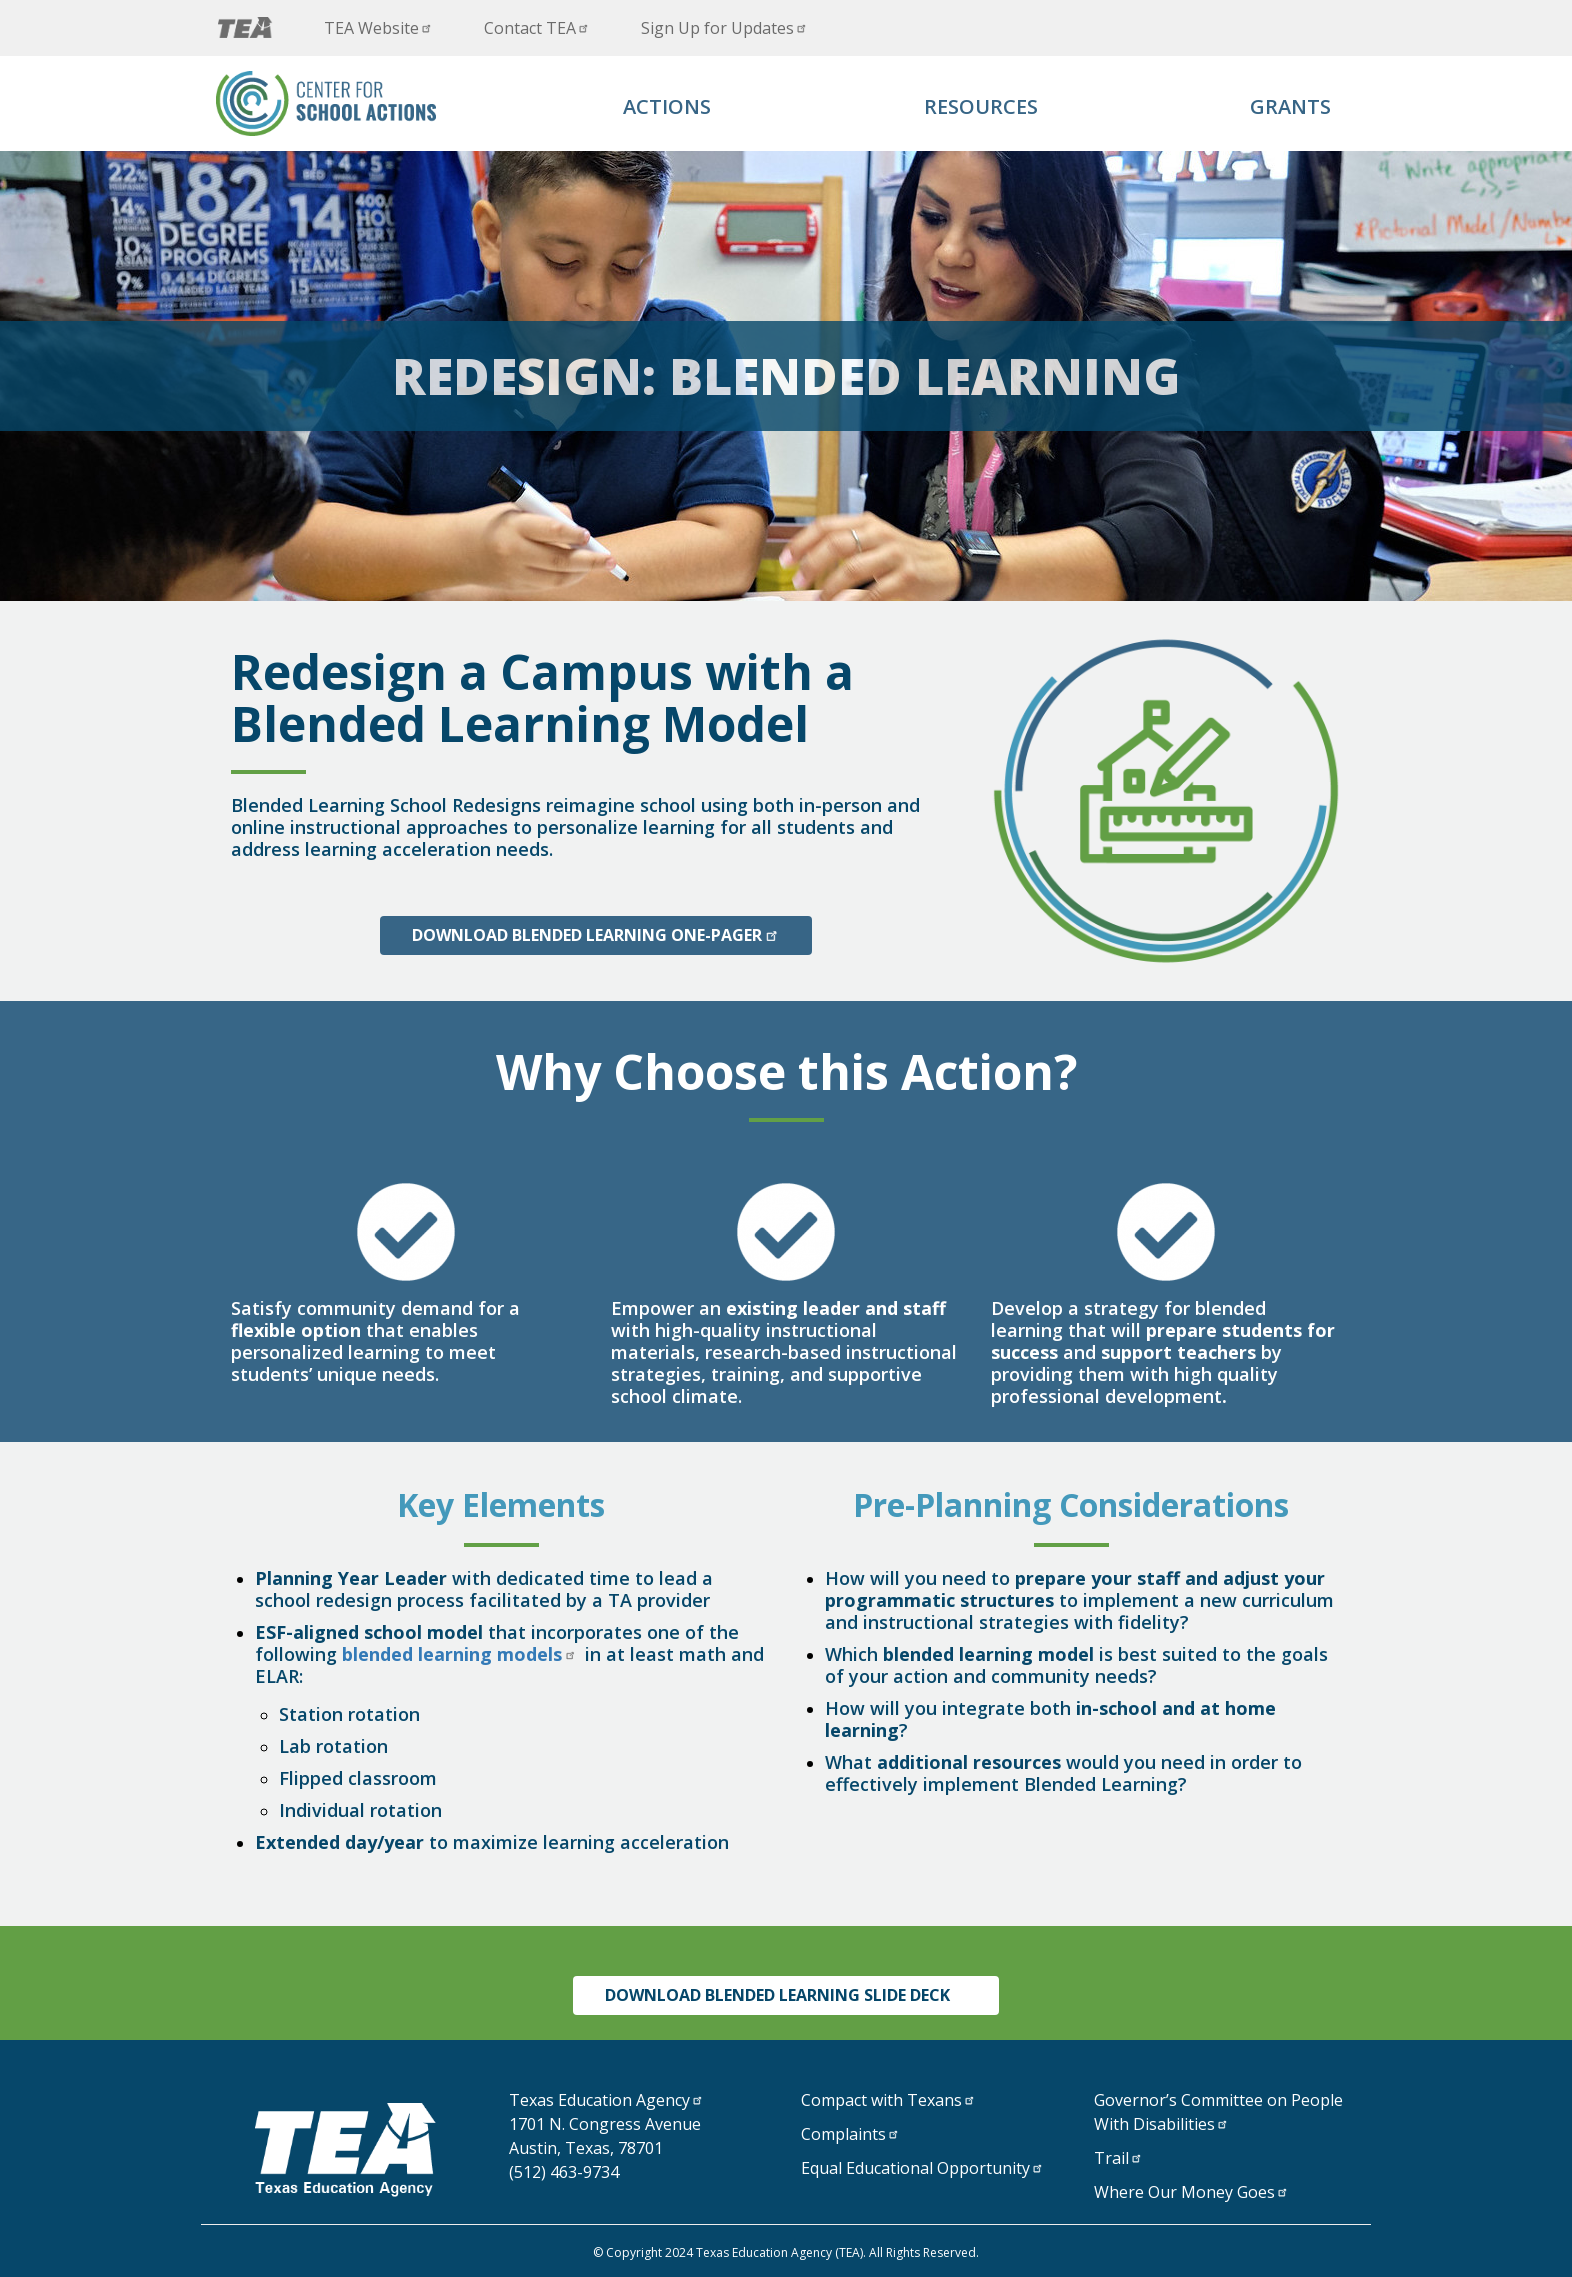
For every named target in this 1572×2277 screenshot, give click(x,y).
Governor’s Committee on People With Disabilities (1218, 2112)
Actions (667, 106)
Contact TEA (538, 28)
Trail (1120, 2158)
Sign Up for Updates (726, 28)
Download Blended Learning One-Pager (595, 935)
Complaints (852, 2134)
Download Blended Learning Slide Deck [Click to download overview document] (786, 1995)
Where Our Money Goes (1193, 2192)
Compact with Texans (890, 2100)
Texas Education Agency (608, 2100)
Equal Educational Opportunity (924, 2168)
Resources (981, 106)
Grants (1290, 106)
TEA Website (380, 28)
